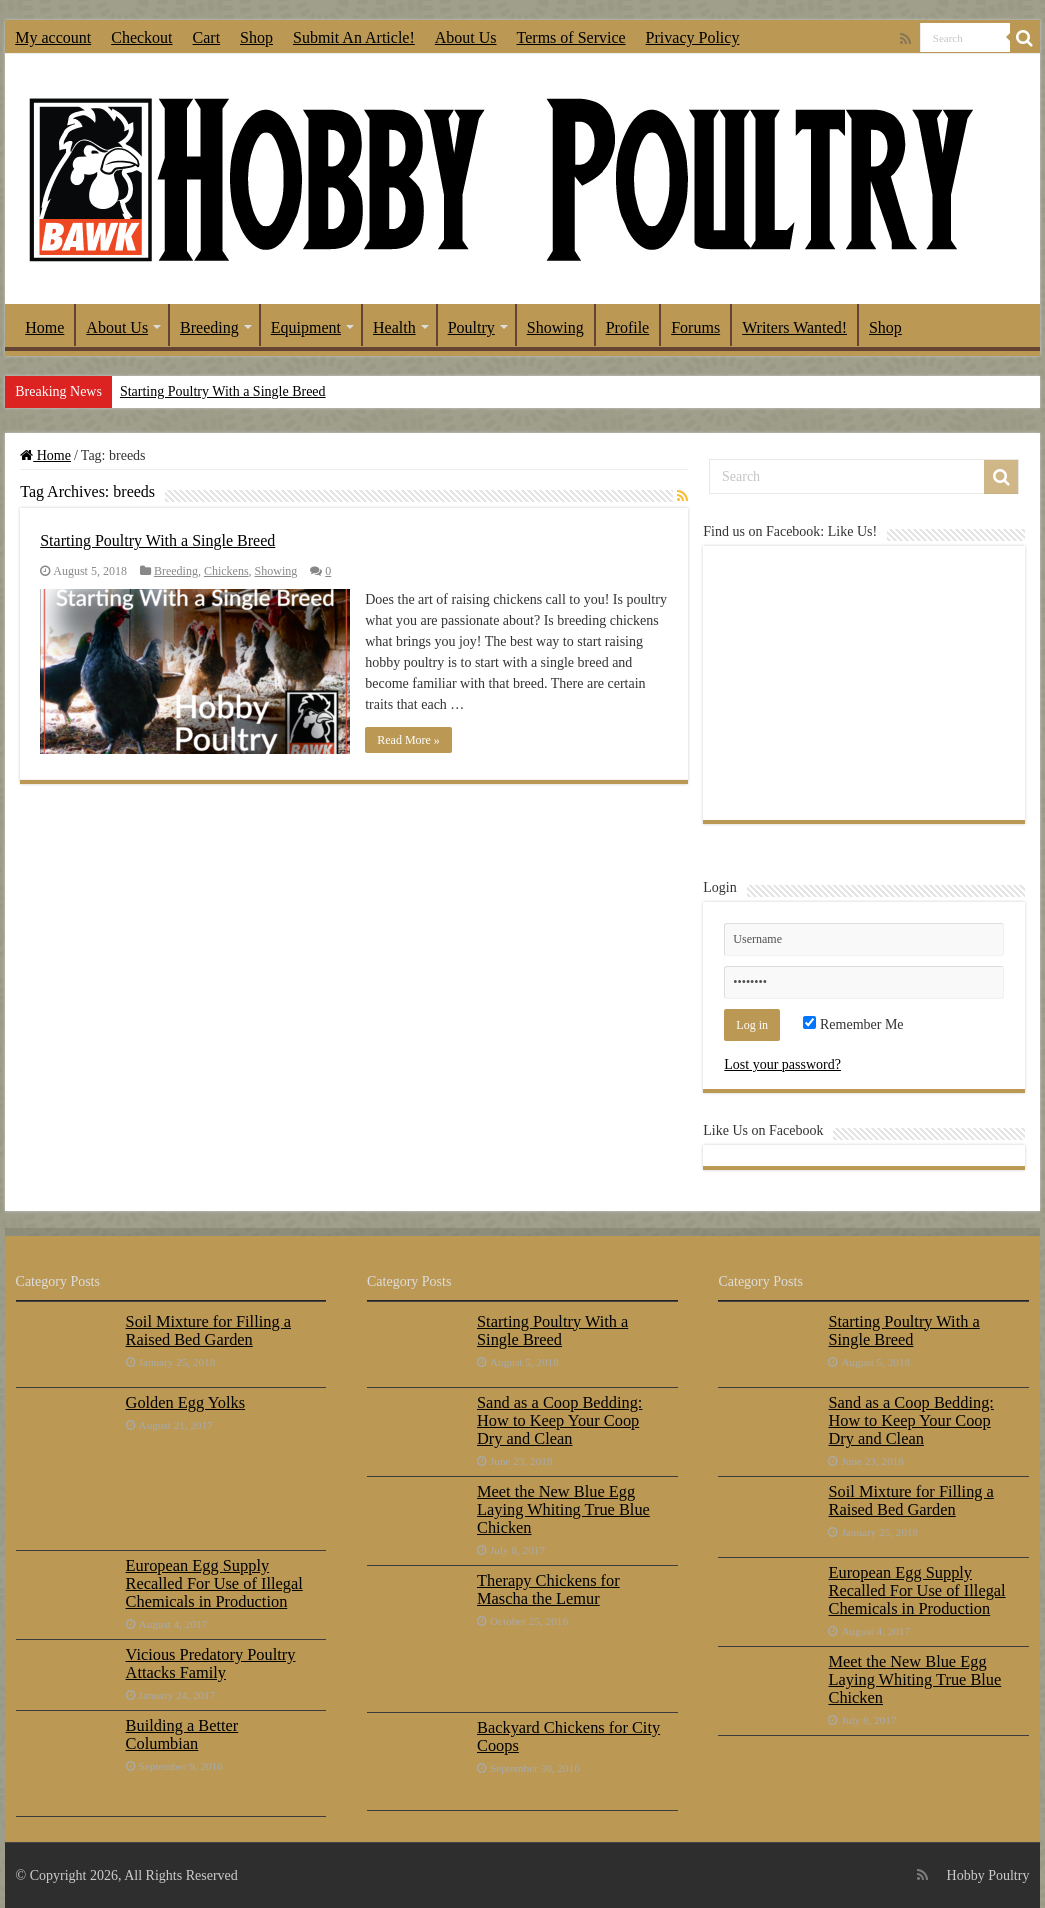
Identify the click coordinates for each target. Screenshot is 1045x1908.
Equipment (306, 327)
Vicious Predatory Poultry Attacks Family (211, 1663)
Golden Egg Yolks (186, 1402)
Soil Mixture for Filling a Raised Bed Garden (208, 1330)
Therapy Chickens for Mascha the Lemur (548, 1589)
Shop (256, 37)
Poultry (471, 327)
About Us (466, 37)
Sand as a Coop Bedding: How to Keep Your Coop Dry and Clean (559, 1420)
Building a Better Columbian (182, 1734)
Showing (555, 327)
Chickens (226, 571)
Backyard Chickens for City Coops (568, 1736)
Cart (207, 37)
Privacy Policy (693, 37)
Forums (695, 327)
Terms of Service (571, 37)
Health (394, 327)
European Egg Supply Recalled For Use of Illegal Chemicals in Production (214, 1583)
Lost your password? (782, 1064)
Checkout (141, 37)
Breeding (209, 327)
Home (44, 327)
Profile (628, 327)
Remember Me (853, 1024)
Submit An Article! (354, 37)
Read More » (408, 740)
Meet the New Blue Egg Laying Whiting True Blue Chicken (563, 1509)
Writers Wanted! (794, 327)
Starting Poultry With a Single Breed (223, 391)
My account (53, 37)
